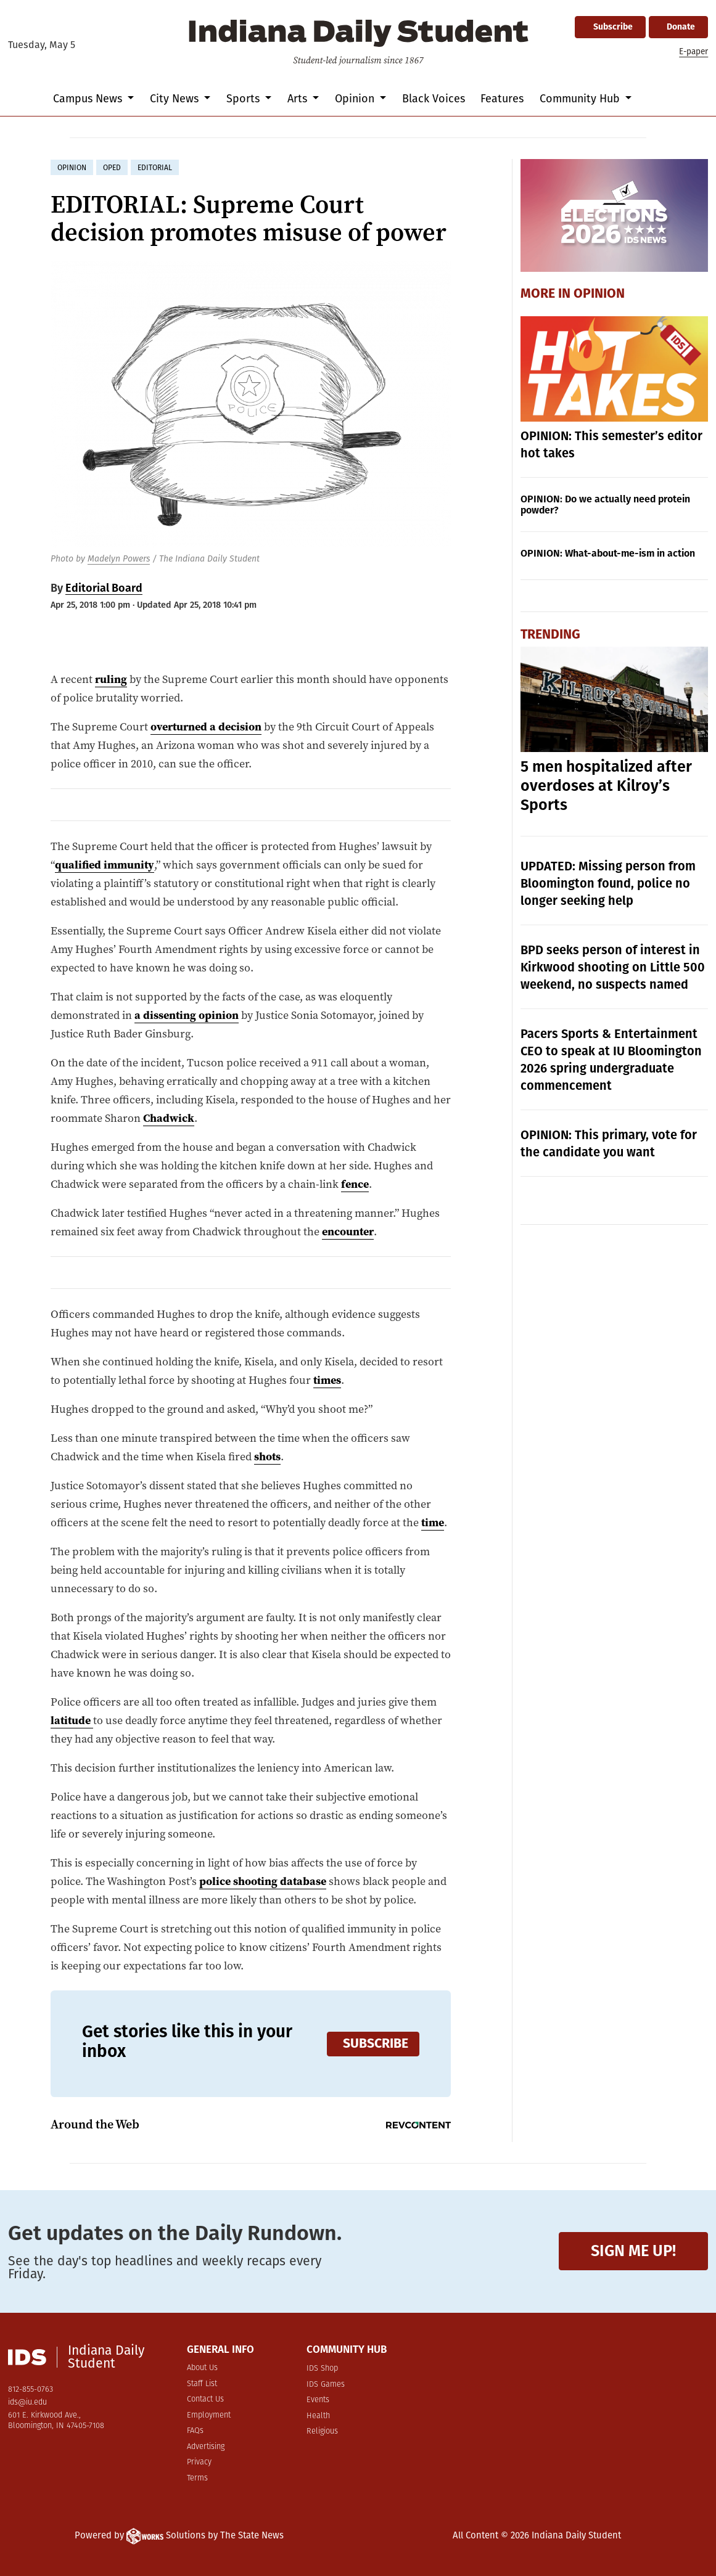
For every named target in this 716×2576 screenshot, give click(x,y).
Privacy (199, 2462)
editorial (155, 167)
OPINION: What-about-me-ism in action (608, 553)
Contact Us (205, 2399)
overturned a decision (205, 726)
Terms (197, 2478)
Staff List (202, 2384)
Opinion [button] (356, 98)
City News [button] (176, 98)
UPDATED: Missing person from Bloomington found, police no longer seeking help (608, 883)
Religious (322, 2431)
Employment (209, 2415)
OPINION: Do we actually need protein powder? (605, 504)
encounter (348, 1231)
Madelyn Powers (119, 559)
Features (502, 98)
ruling (111, 679)
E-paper (693, 51)
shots (267, 1456)
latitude (71, 1720)
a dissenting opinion (186, 1015)
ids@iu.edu (27, 2402)
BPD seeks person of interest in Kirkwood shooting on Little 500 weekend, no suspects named (613, 967)
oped (112, 167)
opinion (71, 167)
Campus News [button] (89, 98)
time (432, 1522)
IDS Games (326, 2385)
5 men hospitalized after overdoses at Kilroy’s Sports (606, 786)
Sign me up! (633, 2250)
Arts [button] (298, 98)
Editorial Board (103, 588)
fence (355, 1184)
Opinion (599, 293)
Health (318, 2416)
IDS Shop (322, 2369)
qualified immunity (104, 864)
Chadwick (168, 1118)
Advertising (205, 2447)
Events (318, 2400)
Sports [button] (244, 98)
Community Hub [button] (581, 98)
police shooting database (262, 1881)
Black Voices (433, 98)
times (327, 1380)
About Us (202, 2368)
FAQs (195, 2431)
